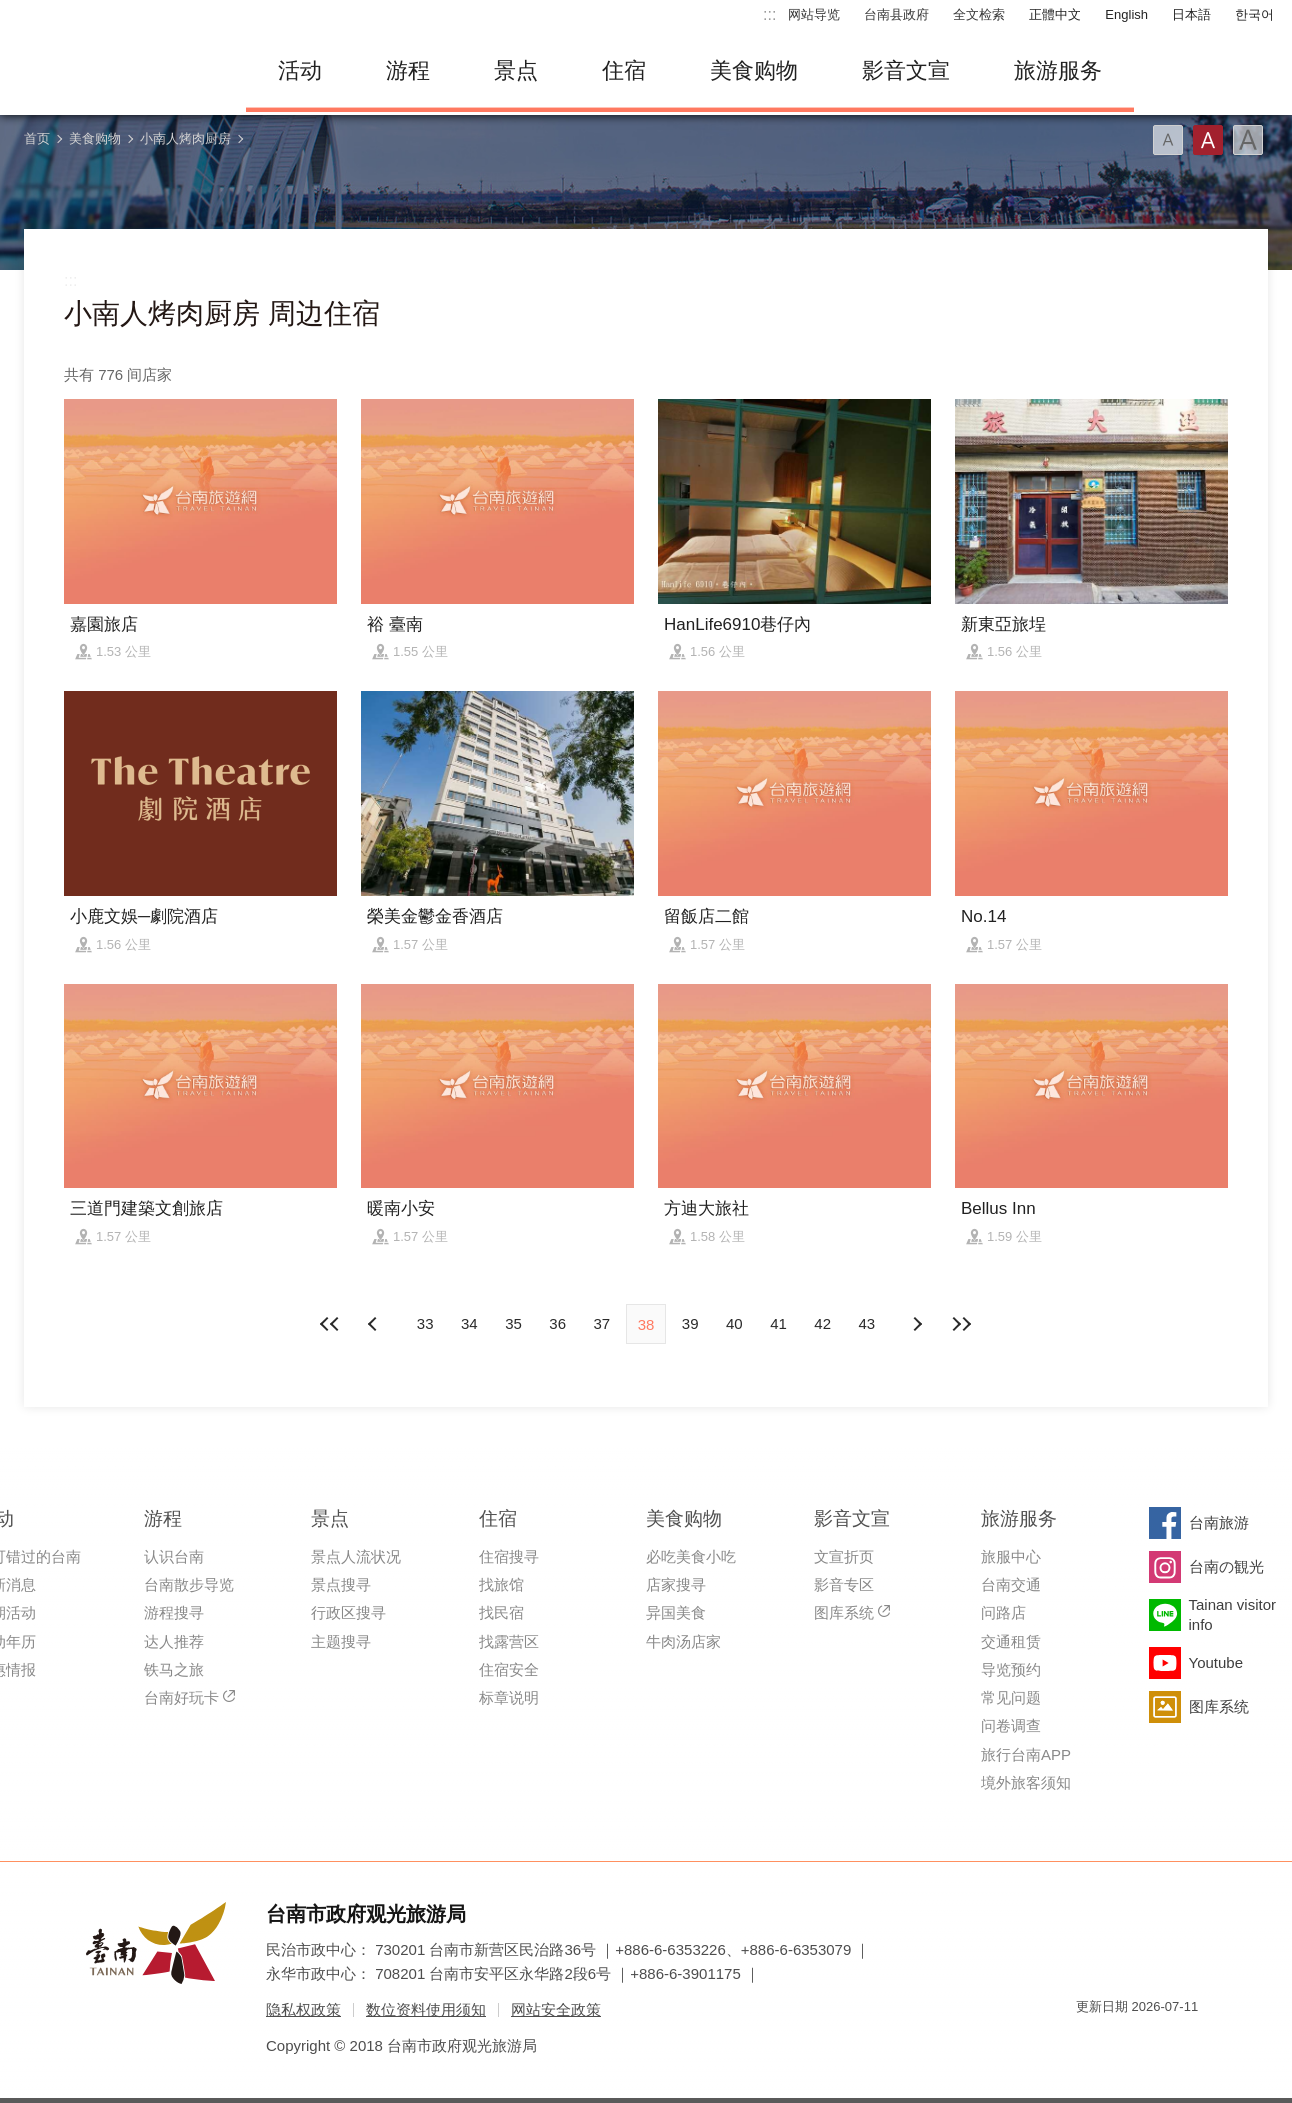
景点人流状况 (356, 1556)
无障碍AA (1162, 2042)
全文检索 (979, 14)
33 (425, 1323)
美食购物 (754, 70)
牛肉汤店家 (683, 1641)
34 (469, 1323)
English (1126, 14)
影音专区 (844, 1584)
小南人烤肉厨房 (185, 138)
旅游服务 (1058, 70)
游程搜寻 (174, 1612)
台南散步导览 (189, 1584)
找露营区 (509, 1641)
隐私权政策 (303, 2009)
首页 (37, 138)
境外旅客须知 (1026, 1782)
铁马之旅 (174, 1669)
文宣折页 (844, 1556)
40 (734, 1323)
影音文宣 (906, 70)
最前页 (331, 1324)
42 (822, 1323)
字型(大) (1248, 140)
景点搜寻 (341, 1584)
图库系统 (844, 1612)
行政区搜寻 (348, 1612)
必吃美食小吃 (691, 1556)
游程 (408, 70)
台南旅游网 (116, 71)
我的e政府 (1091, 2042)
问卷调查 (1011, 1725)
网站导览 (814, 14)
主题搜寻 (341, 1641)
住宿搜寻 (509, 1556)
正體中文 (1055, 14)
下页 (375, 1324)
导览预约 (1011, 1669)
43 (867, 1323)
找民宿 (501, 1612)
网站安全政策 (556, 2009)
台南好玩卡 (181, 1697)
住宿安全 (509, 1669)
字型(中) (1208, 140)
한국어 (1254, 14)
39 (690, 1323)
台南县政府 (896, 14)
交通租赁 (1011, 1641)
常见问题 (1011, 1697)
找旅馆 (501, 1584)
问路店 (1003, 1612)
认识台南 (174, 1556)
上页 (917, 1324)
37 (601, 1323)
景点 (516, 70)
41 (778, 1323)
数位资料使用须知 (426, 2009)
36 (557, 1323)
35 (513, 1323)
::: (769, 14)
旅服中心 (1011, 1556)
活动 (300, 70)
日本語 (1191, 14)
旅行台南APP (1026, 1754)
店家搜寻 (676, 1584)
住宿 (624, 70)
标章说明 (509, 1697)
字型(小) (1168, 140)
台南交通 (1011, 1584)
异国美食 (676, 1612)
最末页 (961, 1324)
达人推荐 (174, 1641)
